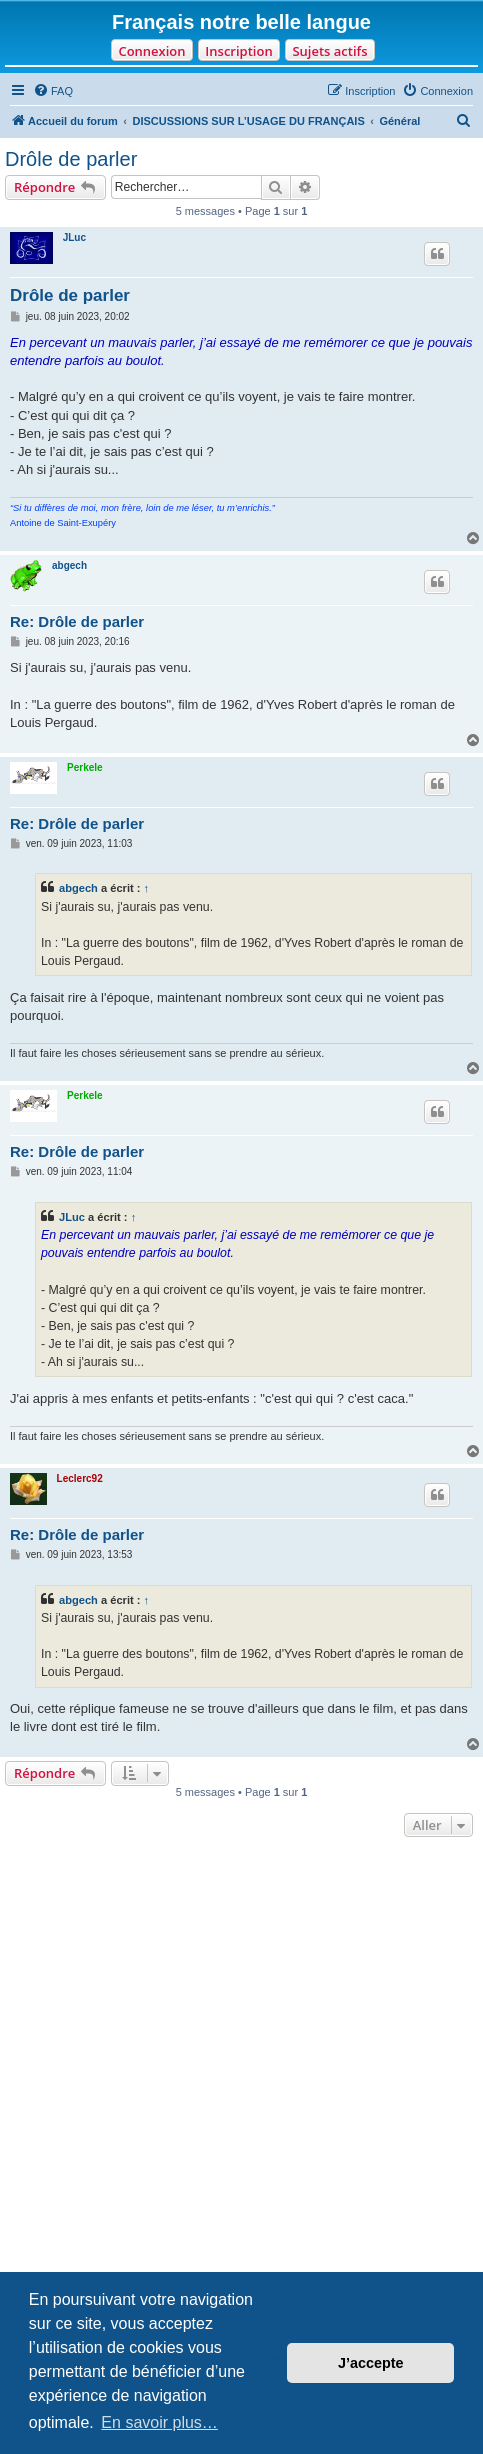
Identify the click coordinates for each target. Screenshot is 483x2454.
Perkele (85, 767)
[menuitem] (53, 91)
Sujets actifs (329, 51)
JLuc (74, 237)
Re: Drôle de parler (77, 621)
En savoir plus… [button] (159, 2422)
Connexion (151, 51)
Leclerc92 (80, 1478)
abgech (69, 565)
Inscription (238, 51)
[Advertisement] (241, 2093)
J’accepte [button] (371, 2363)
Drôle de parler (71, 159)
